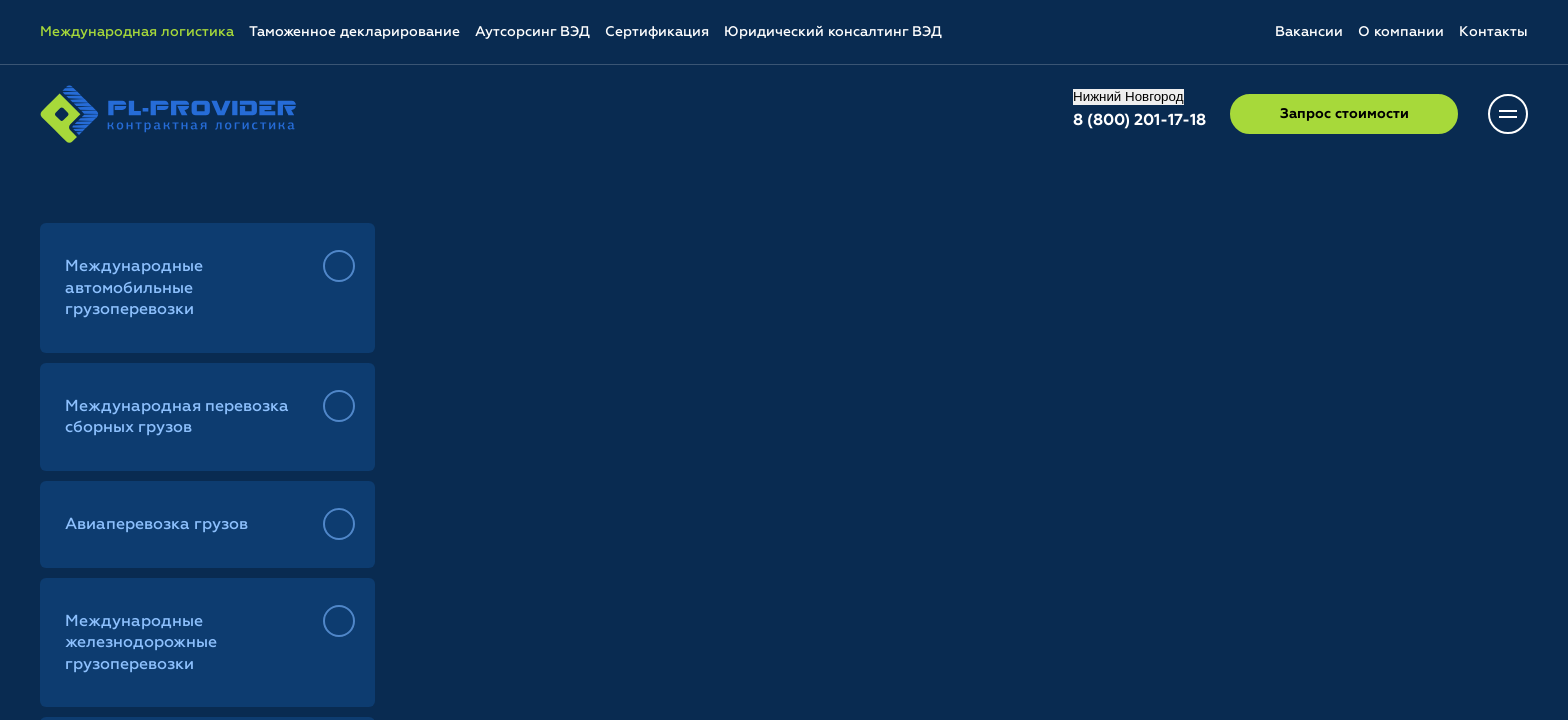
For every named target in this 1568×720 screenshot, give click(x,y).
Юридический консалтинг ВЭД (833, 32)
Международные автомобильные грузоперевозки (134, 288)
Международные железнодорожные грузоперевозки (141, 643)
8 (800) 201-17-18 (1139, 121)
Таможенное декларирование (354, 32)
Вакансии (1309, 32)
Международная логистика (137, 32)
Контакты (1493, 32)
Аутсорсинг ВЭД (532, 32)
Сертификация (657, 32)
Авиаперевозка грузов (156, 525)
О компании (1401, 32)
